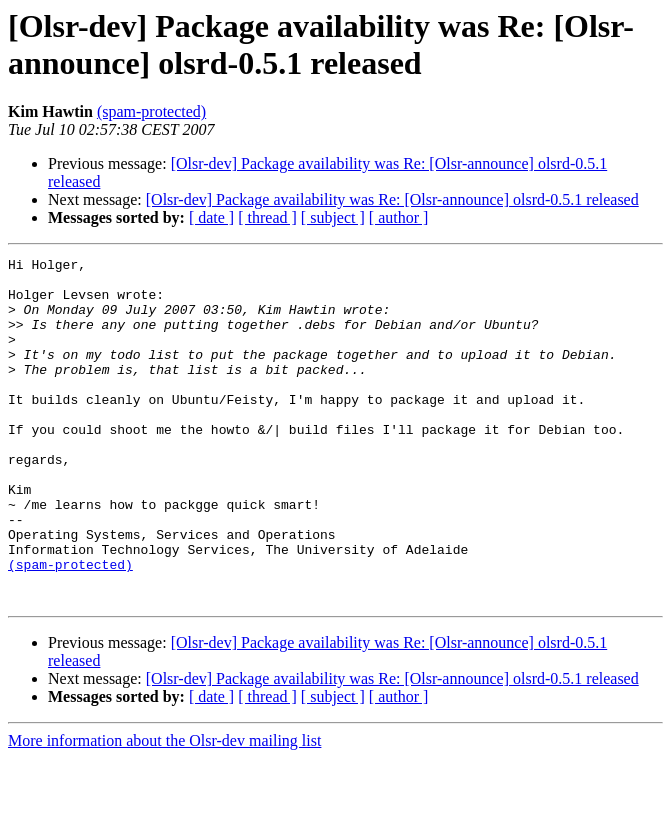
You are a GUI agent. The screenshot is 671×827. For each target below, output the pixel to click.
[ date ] (211, 217)
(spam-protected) (151, 111)
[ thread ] (267, 217)
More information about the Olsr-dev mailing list (164, 809)
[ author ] (399, 217)
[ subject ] (333, 217)
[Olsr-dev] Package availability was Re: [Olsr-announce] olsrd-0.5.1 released (392, 199)
